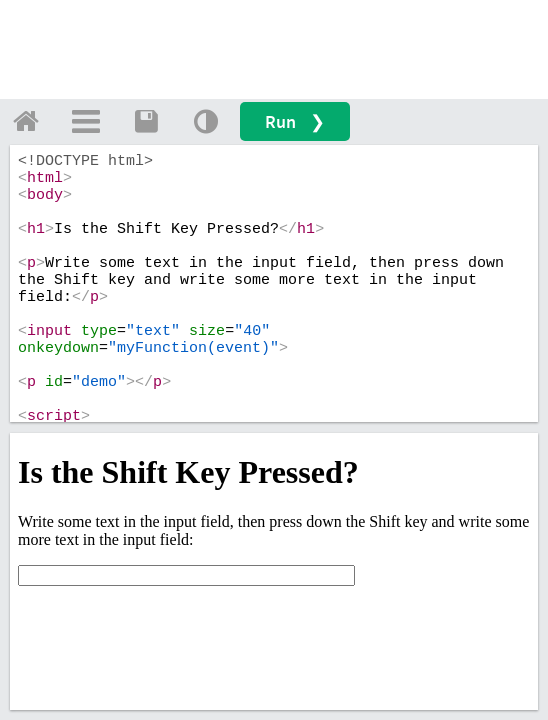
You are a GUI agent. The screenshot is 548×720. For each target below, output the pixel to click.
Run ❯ (295, 121)
